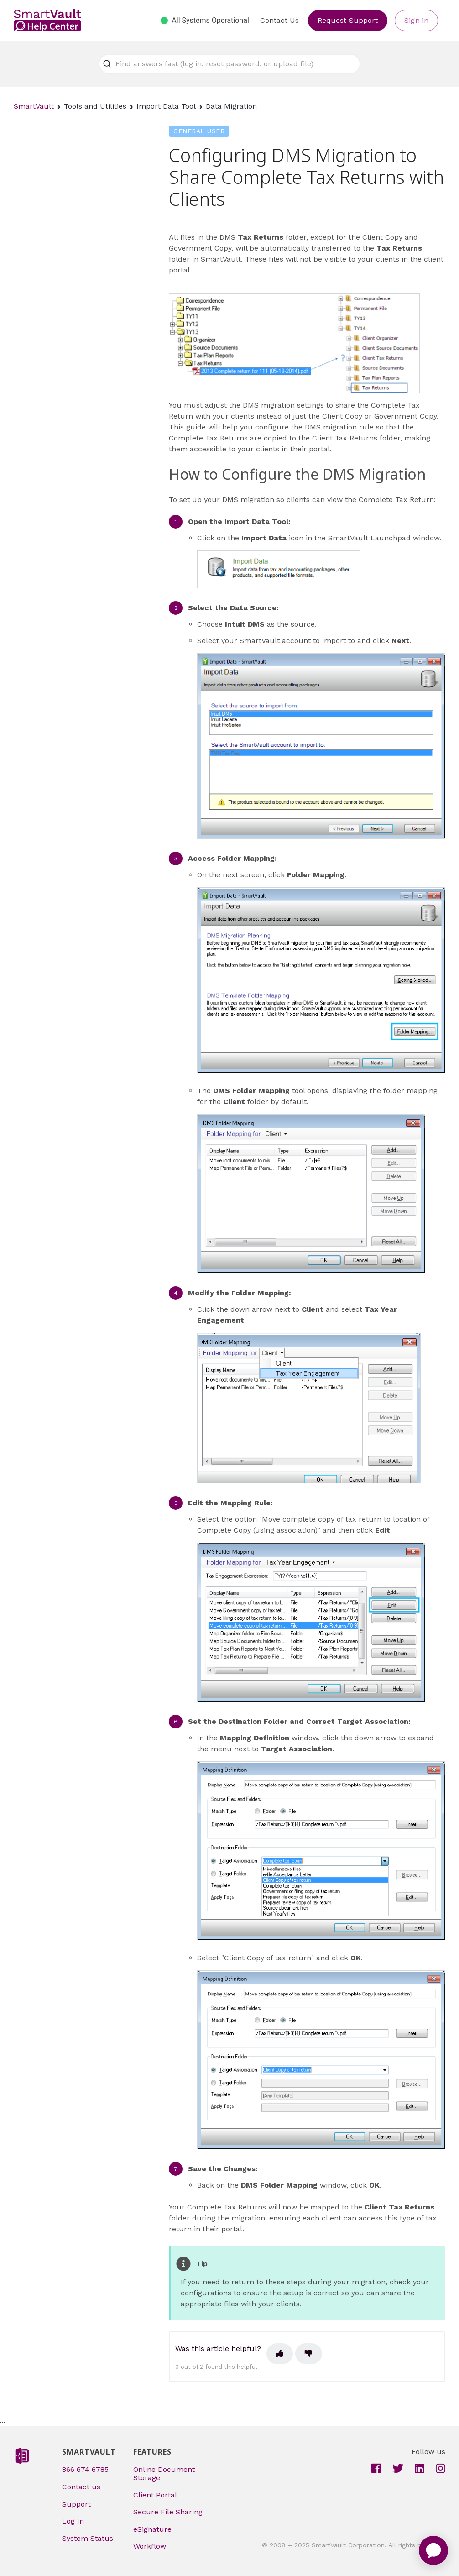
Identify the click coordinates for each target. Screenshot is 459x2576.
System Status (87, 2538)
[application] (433, 2550)
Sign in (416, 20)
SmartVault (34, 106)
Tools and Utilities (95, 106)
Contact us (81, 2486)
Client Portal (155, 2495)
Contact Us (279, 20)
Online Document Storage (164, 2473)
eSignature (152, 2529)
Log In (73, 2521)
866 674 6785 (85, 2469)
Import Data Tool (166, 106)
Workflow (149, 2546)
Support (76, 2504)
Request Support (348, 20)
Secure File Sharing (168, 2512)
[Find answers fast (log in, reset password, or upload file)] (229, 64)
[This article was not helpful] (308, 2353)
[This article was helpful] (279, 2353)
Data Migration (231, 106)
